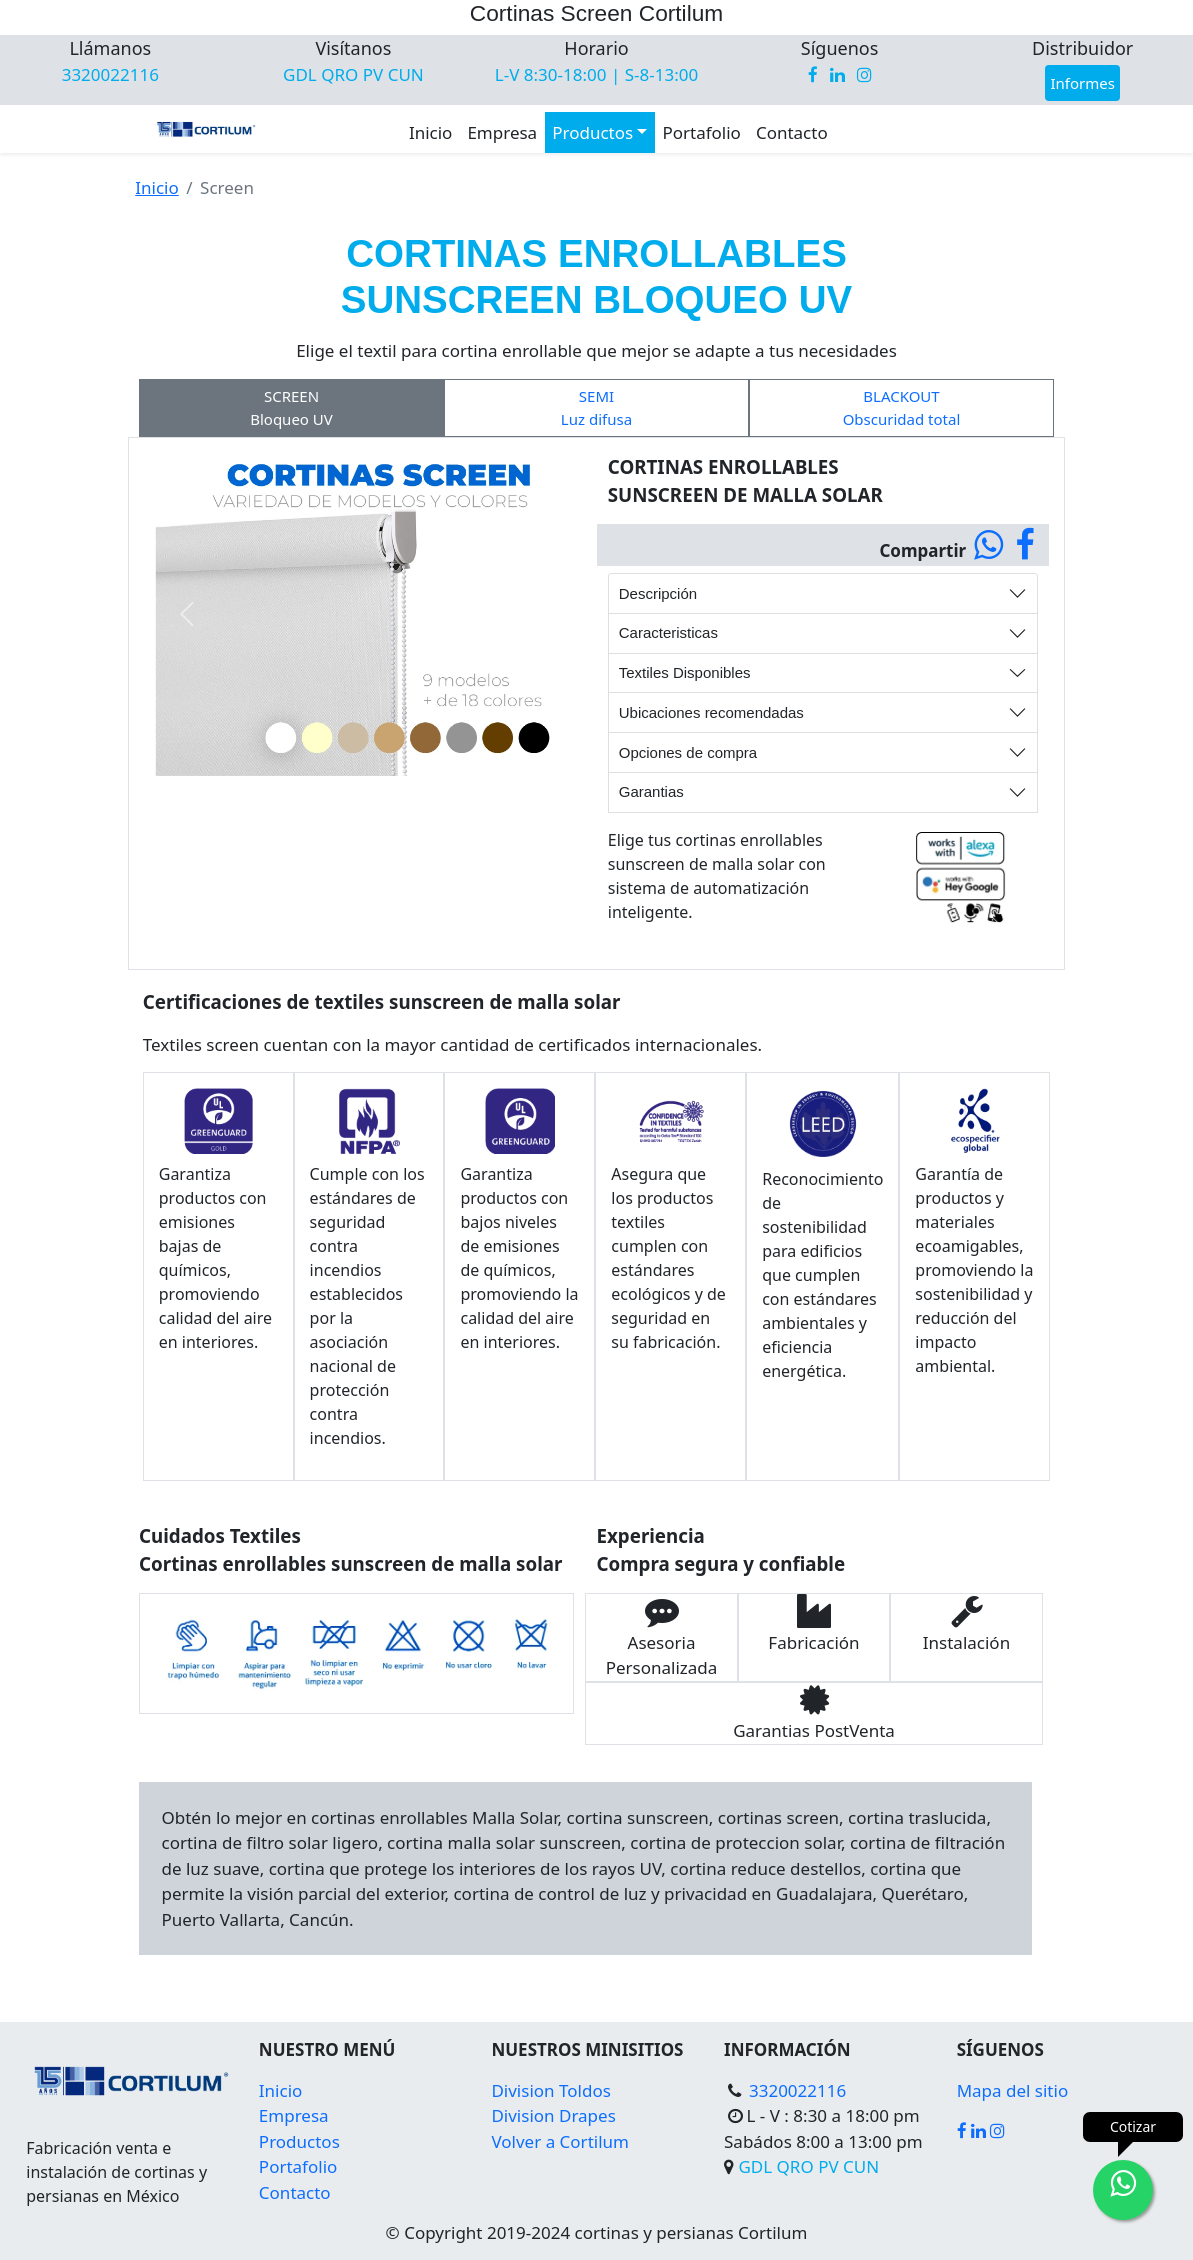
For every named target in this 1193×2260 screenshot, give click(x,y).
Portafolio (701, 132)
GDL (302, 74)
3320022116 (110, 74)
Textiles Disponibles (685, 672)
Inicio (431, 132)
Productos (299, 2141)
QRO (342, 74)
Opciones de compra (688, 752)
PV (375, 74)
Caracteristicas (668, 632)
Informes (1082, 83)
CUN (406, 74)
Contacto (792, 132)
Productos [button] (592, 132)
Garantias (651, 791)
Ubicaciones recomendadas (711, 712)
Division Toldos (550, 2090)
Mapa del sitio (1013, 2090)
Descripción (658, 593)
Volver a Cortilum (560, 2141)
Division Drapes (553, 2115)
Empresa (502, 132)
